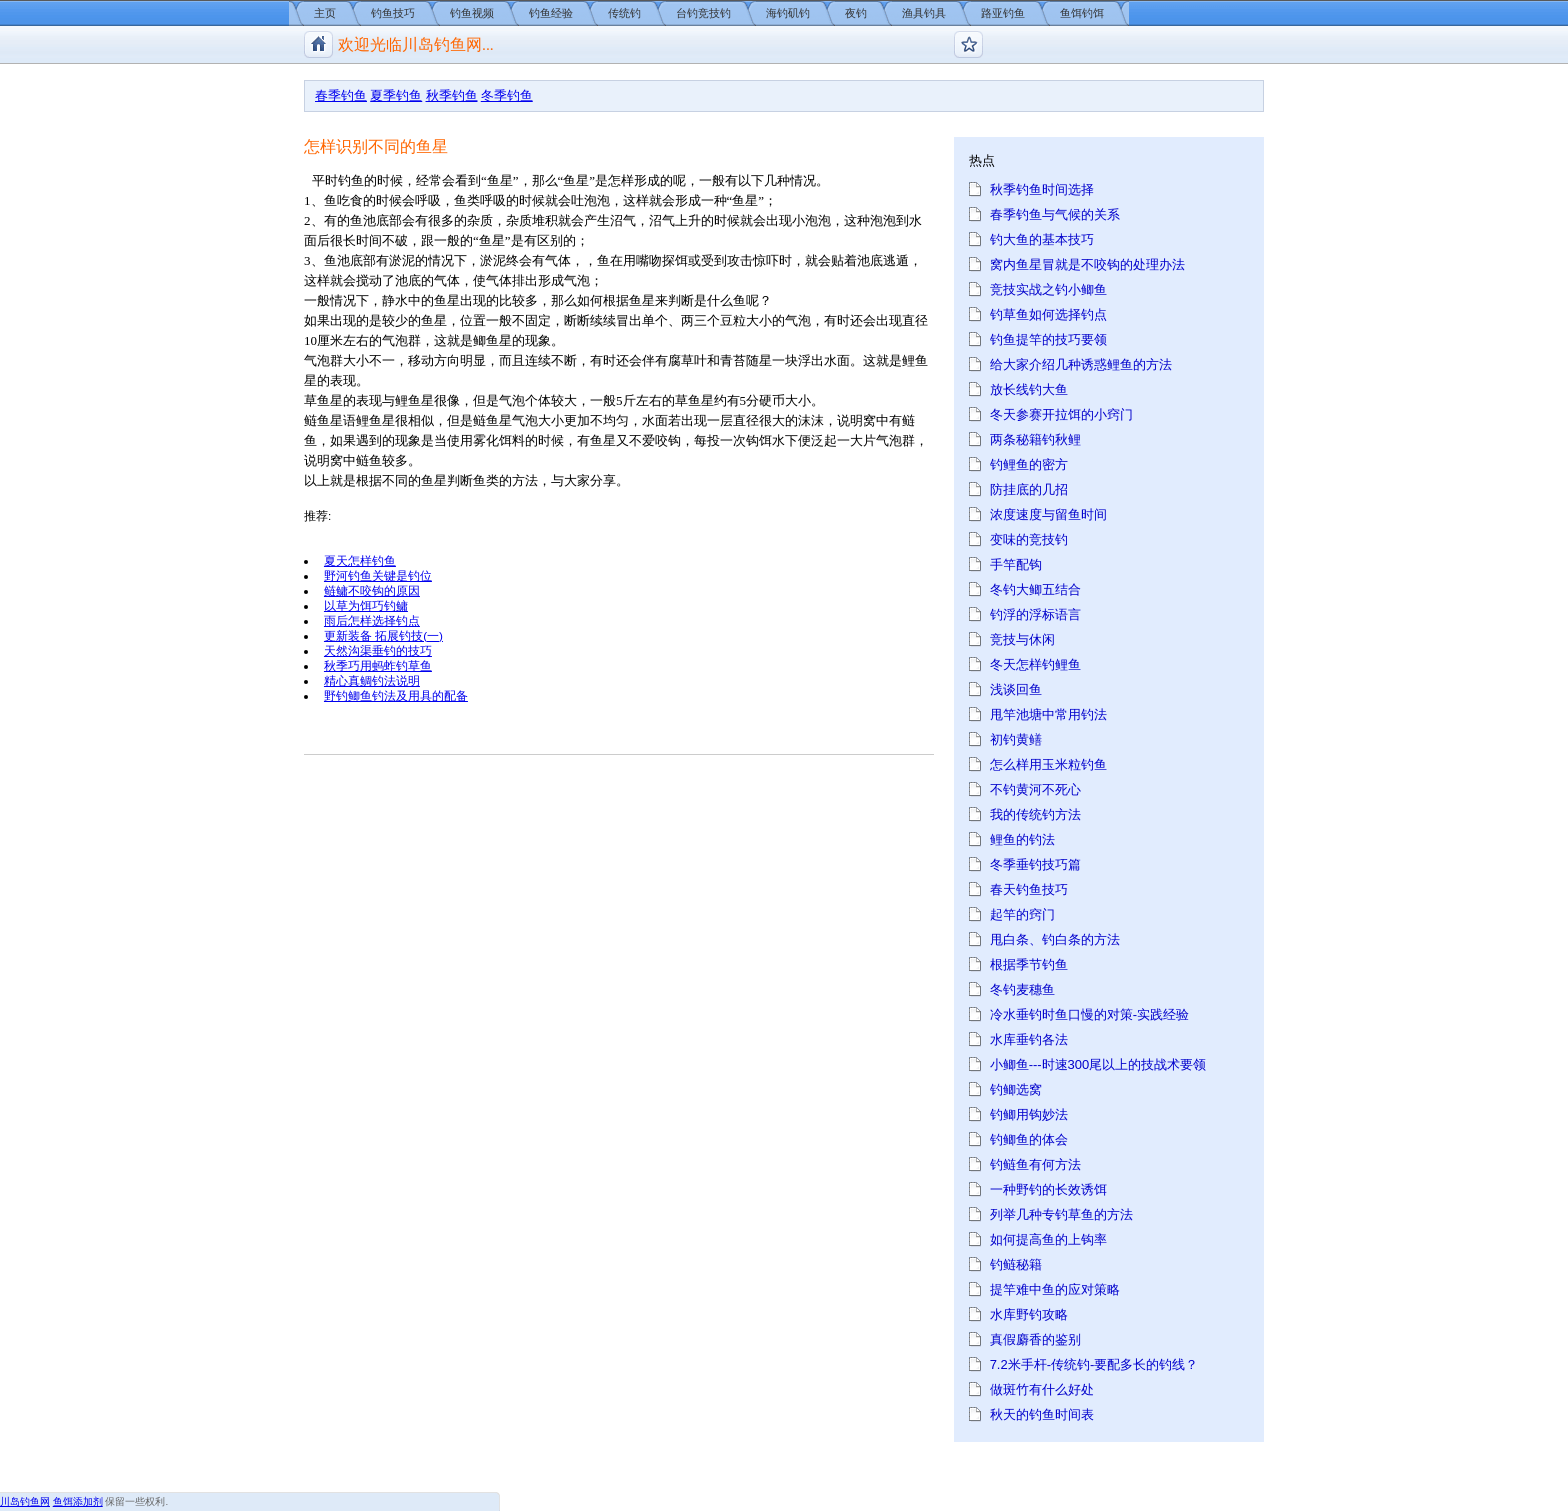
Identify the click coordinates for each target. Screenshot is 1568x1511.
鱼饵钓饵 (1082, 13)
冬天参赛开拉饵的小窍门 (1061, 414)
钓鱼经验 (551, 13)
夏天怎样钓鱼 (360, 560)
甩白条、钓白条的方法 (1055, 939)
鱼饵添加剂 (78, 1501)
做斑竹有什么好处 (1042, 1389)
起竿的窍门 (1022, 914)
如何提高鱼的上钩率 (1048, 1239)
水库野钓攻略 (1029, 1314)
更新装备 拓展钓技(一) (383, 635)
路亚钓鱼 (1003, 13)
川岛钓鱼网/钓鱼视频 (318, 44)
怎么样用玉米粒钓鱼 (1048, 764)
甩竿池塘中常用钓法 (1048, 714)
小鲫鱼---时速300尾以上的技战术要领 (1098, 1064)
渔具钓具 (924, 13)
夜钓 (856, 13)
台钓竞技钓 (703, 13)
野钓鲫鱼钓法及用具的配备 (396, 695)
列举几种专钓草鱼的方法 (1061, 1214)
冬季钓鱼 (507, 95)
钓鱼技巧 (393, 13)
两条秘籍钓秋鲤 (1035, 439)
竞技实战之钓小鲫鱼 (1048, 289)
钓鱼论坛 (968, 44)
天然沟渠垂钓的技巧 (378, 650)
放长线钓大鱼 (1029, 389)
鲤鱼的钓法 (1022, 839)
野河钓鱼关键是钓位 (378, 575)
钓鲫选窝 (1016, 1089)
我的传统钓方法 (1035, 814)
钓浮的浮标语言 (1035, 614)
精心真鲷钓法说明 (372, 680)
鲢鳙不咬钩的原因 (372, 590)
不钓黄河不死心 (1035, 789)
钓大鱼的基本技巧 (1042, 239)
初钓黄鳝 (1016, 739)
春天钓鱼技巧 (1029, 889)
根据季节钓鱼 (1029, 964)
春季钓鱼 (341, 95)
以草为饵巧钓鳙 (366, 605)
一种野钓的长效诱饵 (1048, 1189)
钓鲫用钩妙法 (1029, 1114)
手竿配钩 (1016, 564)
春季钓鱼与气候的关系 (1055, 214)
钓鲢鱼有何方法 (1035, 1164)
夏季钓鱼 (396, 95)
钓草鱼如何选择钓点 (1048, 314)
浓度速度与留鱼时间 (1048, 514)
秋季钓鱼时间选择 (1042, 189)
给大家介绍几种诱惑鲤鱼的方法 (1081, 364)
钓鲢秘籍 (1016, 1264)
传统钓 (624, 13)
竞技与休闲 (1022, 639)
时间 (369, 240)
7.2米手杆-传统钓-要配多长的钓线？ (1094, 1364)
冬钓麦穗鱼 (1022, 989)
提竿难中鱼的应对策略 (1055, 1289)
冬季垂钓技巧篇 (1035, 864)
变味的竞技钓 (1029, 539)
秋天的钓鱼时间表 (1042, 1414)
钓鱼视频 (472, 13)
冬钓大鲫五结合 (1035, 589)
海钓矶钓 (788, 13)
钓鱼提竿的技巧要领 (1048, 339)
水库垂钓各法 (1029, 1039)
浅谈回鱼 (1016, 689)
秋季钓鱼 (452, 95)
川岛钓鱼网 (25, 1501)
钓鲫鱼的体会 (1029, 1139)
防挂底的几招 (1029, 489)
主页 (325, 13)
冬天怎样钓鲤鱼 (1035, 664)
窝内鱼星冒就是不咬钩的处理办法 (1087, 264)
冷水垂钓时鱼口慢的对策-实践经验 (1089, 1014)
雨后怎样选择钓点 (372, 620)
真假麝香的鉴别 (1035, 1339)
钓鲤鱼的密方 (1029, 464)
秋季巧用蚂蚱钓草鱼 (378, 665)
